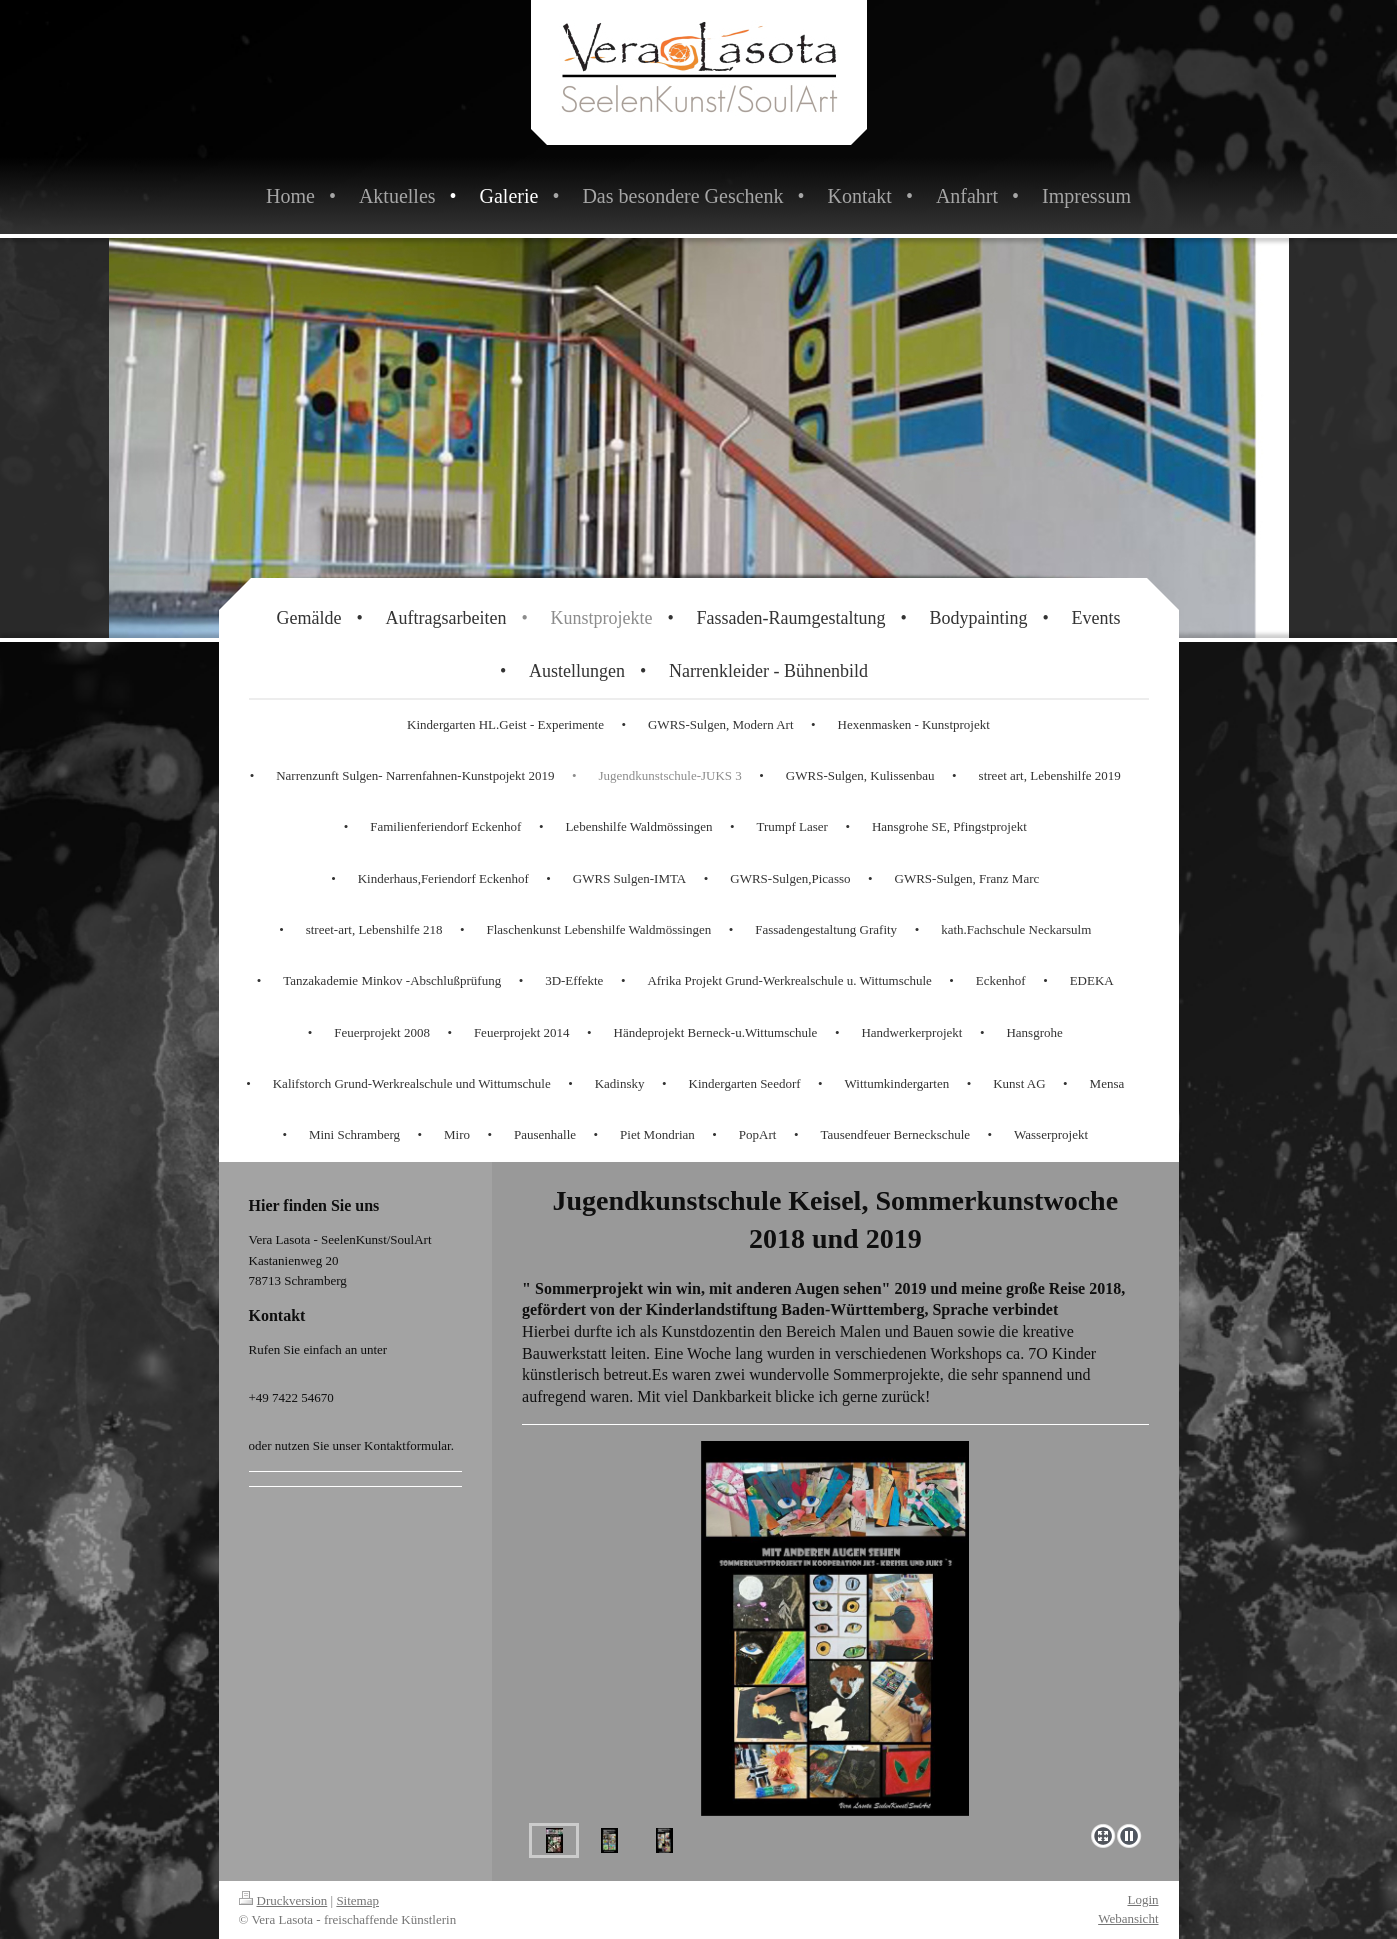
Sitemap (357, 1900)
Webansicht (1128, 1918)
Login (1142, 1899)
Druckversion (283, 1900)
